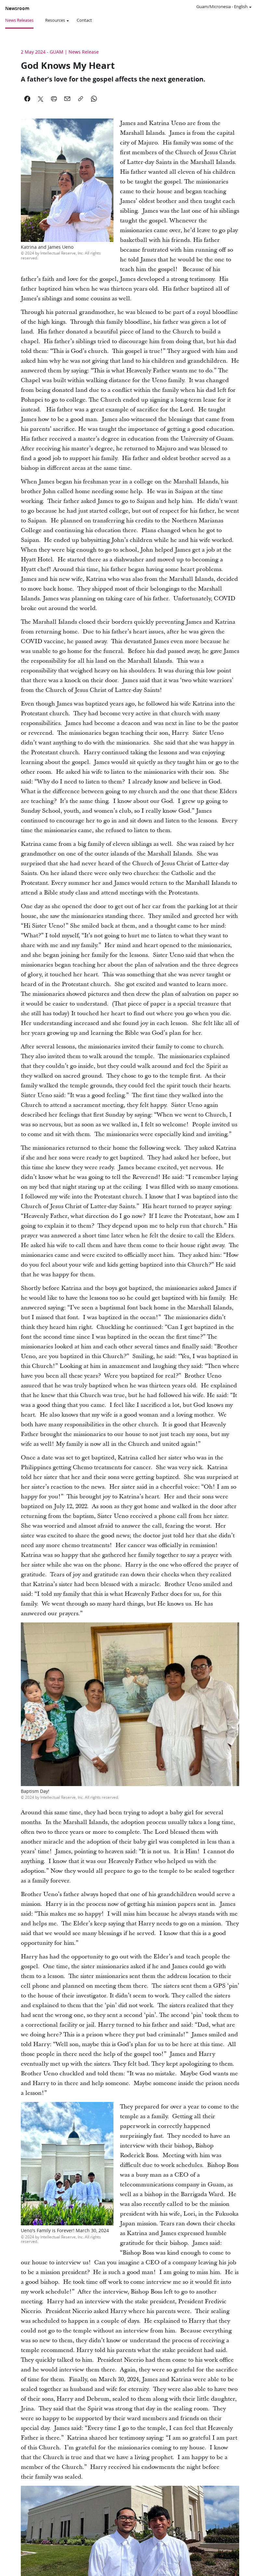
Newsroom (17, 8)
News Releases (19, 20)
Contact (84, 20)
